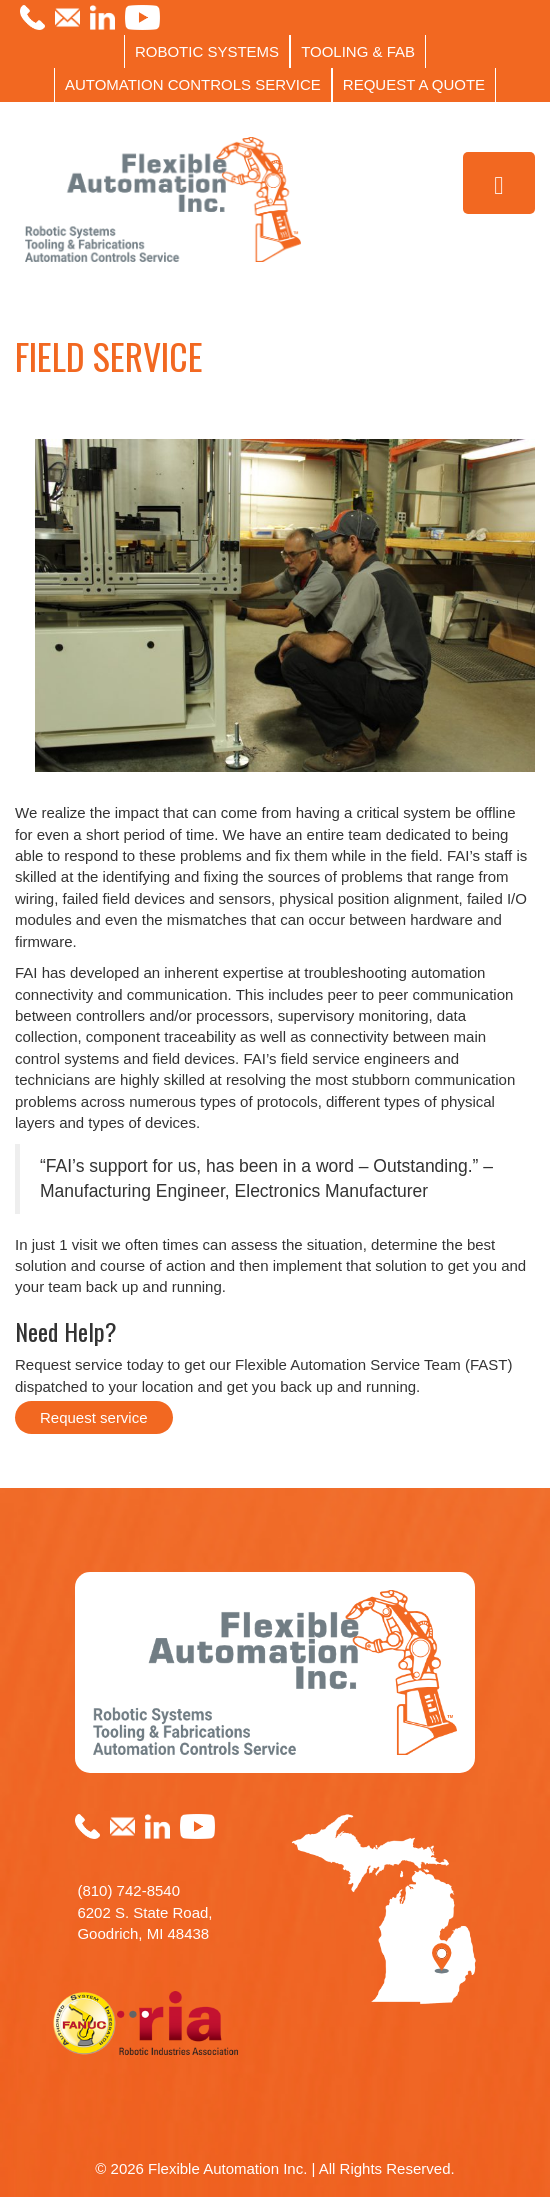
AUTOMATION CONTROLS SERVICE (193, 84)
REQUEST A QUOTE (414, 84)
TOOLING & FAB (358, 51)
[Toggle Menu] (499, 183)
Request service (94, 1417)
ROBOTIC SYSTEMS (207, 51)
